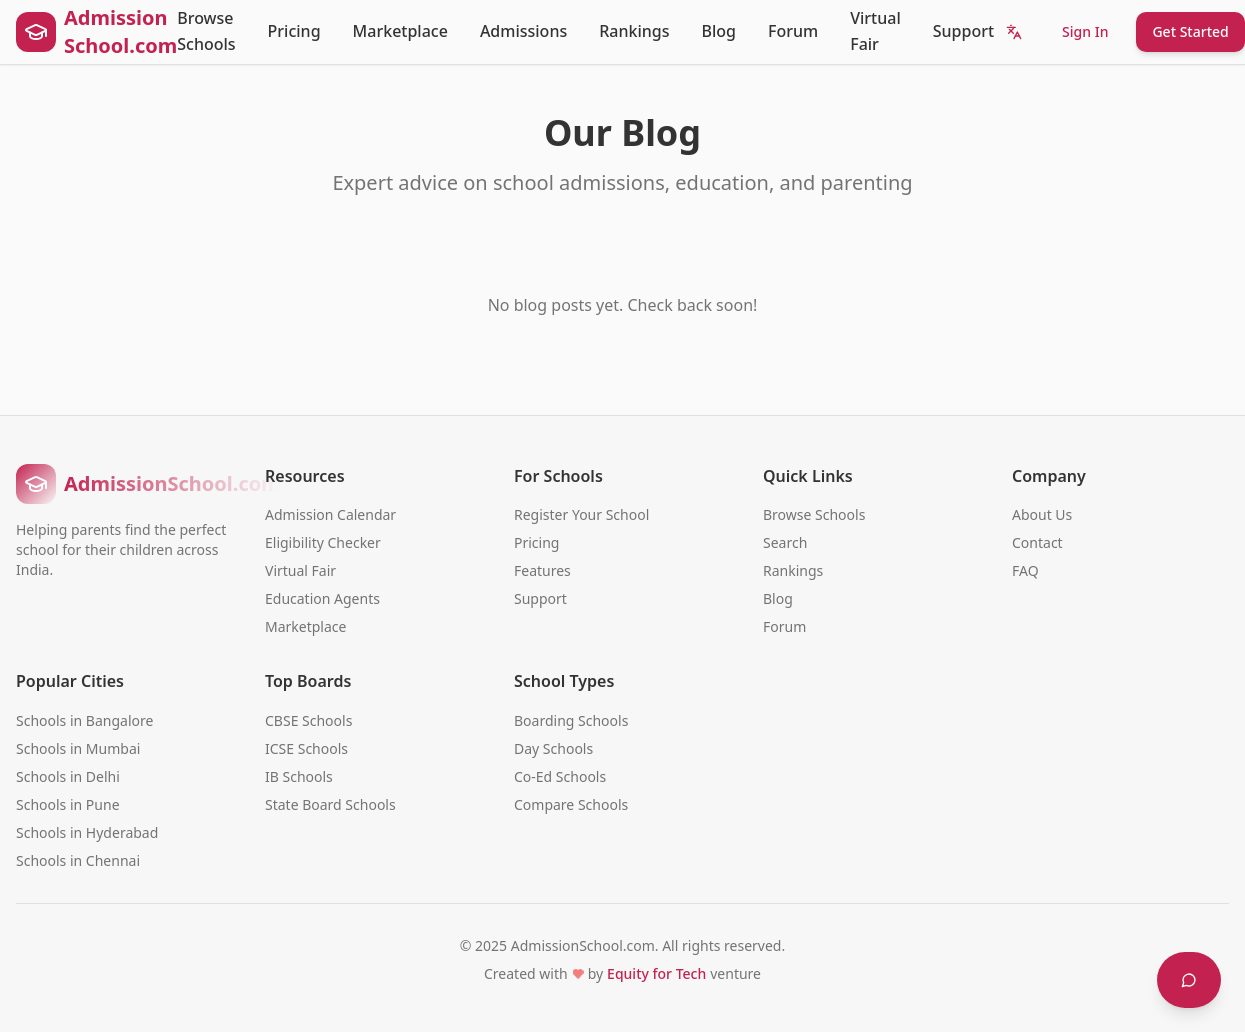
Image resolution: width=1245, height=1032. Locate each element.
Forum (793, 31)
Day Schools (553, 748)
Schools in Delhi (68, 776)
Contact (1037, 542)
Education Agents (322, 598)
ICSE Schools (306, 748)
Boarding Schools (571, 720)
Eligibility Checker (323, 542)
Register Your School (581, 514)
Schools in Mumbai (78, 748)
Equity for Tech (656, 973)
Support (963, 31)
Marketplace (400, 31)
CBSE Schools (308, 720)
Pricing (294, 31)
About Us (1042, 514)
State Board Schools (330, 804)
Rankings (634, 31)
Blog (719, 31)
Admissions (523, 31)
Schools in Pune (68, 804)
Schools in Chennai (78, 860)
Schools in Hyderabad (87, 832)
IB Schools (299, 776)
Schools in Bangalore (84, 720)
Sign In (1085, 31)
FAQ (1025, 570)
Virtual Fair (875, 31)
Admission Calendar (330, 514)
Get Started (1190, 31)
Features (542, 570)
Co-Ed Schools (560, 776)
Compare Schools (571, 804)
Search (785, 542)
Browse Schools (206, 31)
